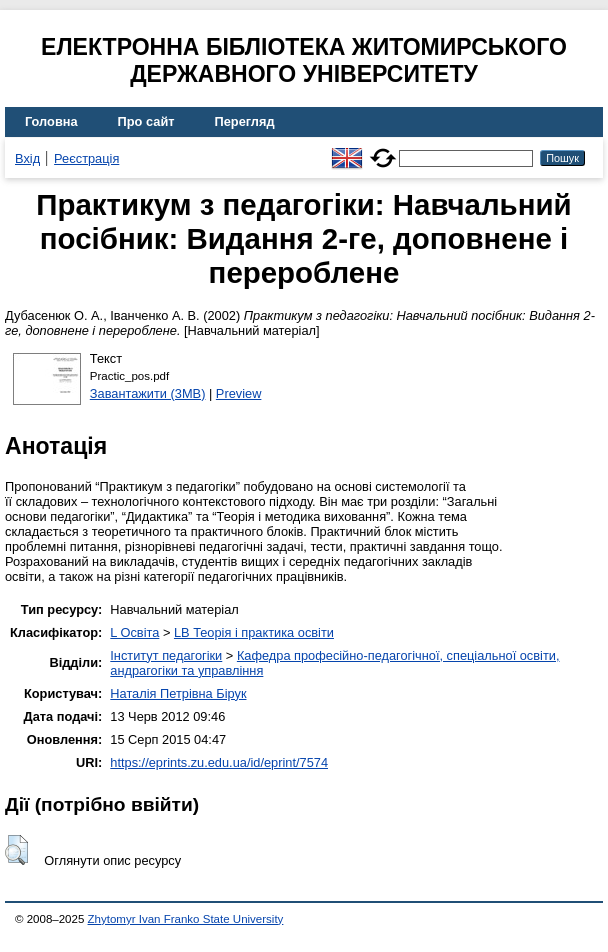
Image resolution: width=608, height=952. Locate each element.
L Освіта (134, 632)
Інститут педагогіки (166, 655)
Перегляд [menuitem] (245, 121)
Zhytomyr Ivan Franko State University (186, 919)
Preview (239, 393)
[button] (16, 850)
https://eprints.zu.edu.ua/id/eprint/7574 (219, 762)
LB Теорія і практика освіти (254, 632)
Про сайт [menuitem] (146, 121)
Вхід (27, 158)
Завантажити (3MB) (148, 393)
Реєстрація (86, 158)
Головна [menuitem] (51, 121)
